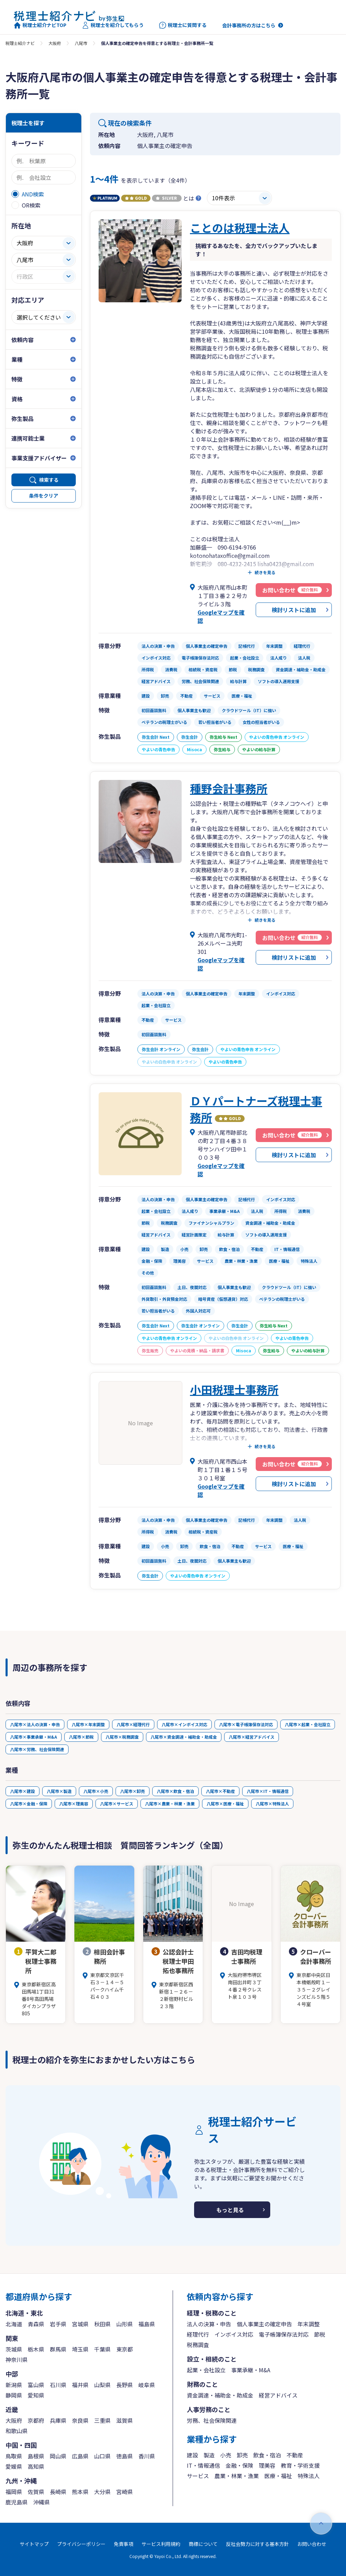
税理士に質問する (183, 25)
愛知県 (36, 2395)
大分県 (102, 2491)
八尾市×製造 (59, 1791)
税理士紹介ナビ (20, 43)
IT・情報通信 (203, 2465)
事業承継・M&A (250, 2370)
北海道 (14, 2324)
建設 (192, 2455)
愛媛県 (14, 2466)
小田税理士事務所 (234, 1389)
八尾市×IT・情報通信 (268, 1791)
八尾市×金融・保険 (28, 1803)
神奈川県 (17, 2359)
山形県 (124, 2324)
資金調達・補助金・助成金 (220, 2395)
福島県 (146, 2324)
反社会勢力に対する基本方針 (257, 2543)
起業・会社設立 (206, 2370)
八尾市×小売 (95, 1791)
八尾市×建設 (22, 1791)
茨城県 (14, 2349)
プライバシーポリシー (81, 2543)
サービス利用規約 (161, 2543)
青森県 (36, 2324)
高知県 (36, 2466)
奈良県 (80, 2420)
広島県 (80, 2456)
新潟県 (14, 2385)
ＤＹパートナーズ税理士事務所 (256, 1109)
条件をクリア (43, 495)
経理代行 (198, 2334)
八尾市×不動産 (220, 1791)
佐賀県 (36, 2491)
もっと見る (230, 2210)
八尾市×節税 (81, 1737)
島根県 (36, 2456)
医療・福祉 (278, 2476)
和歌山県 (17, 2431)
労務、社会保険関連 (212, 2420)
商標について (203, 2543)
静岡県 (14, 2395)
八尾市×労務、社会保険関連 (37, 1749)
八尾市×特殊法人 (272, 1803)
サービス (198, 2476)
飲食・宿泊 (267, 2455)
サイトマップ (34, 2543)
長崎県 (58, 2491)
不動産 (294, 2455)
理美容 (267, 2465)
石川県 (58, 2385)
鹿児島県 (17, 2502)
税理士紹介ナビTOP (40, 25)
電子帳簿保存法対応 (284, 2334)
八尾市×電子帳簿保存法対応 (246, 1724)
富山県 (36, 2385)
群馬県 (58, 2349)
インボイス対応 (234, 2334)
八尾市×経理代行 (133, 1724)
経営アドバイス (278, 2395)
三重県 (102, 2420)
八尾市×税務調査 (122, 1737)
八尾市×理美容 (73, 1803)
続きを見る (265, 572)
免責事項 (123, 2543)
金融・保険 (239, 2465)
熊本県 (80, 2491)
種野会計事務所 (228, 788)
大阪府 (54, 43)
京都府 (36, 2420)
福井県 (80, 2385)
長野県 (124, 2385)
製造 (209, 2455)
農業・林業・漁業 (237, 2476)
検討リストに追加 (294, 610)
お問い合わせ (311, 2543)
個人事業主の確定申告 (264, 2324)
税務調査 (198, 2344)
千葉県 (102, 2349)
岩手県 (58, 2324)
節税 (319, 2334)
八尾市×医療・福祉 (225, 1803)
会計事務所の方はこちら (248, 25)
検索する (48, 479)
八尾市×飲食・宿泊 (175, 1791)
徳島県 (124, 2456)
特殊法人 (309, 2476)
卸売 (242, 2455)
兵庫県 (58, 2420)
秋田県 (102, 2324)
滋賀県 (124, 2420)
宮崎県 (124, 2491)
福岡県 (14, 2491)
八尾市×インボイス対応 (184, 1724)
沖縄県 (41, 2502)
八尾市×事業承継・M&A (33, 1737)
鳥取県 (14, 2456)
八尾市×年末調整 (88, 1724)
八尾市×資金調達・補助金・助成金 (184, 1737)
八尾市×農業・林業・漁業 (170, 1803)
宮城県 (80, 2324)
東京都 (124, 2349)
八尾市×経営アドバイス (251, 1737)
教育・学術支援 (300, 2465)
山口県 (102, 2456)
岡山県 (58, 2456)
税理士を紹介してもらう (113, 25)
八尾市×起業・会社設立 (307, 1724)
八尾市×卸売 (132, 1791)
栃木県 (36, 2349)
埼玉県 (80, 2349)
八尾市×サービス (116, 1803)
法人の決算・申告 (209, 2324)
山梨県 (102, 2385)
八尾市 (81, 43)
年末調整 (309, 2324)
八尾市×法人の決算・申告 (35, 1724)
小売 (225, 2455)
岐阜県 (146, 2385)
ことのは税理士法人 (240, 228)
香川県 (146, 2456)
